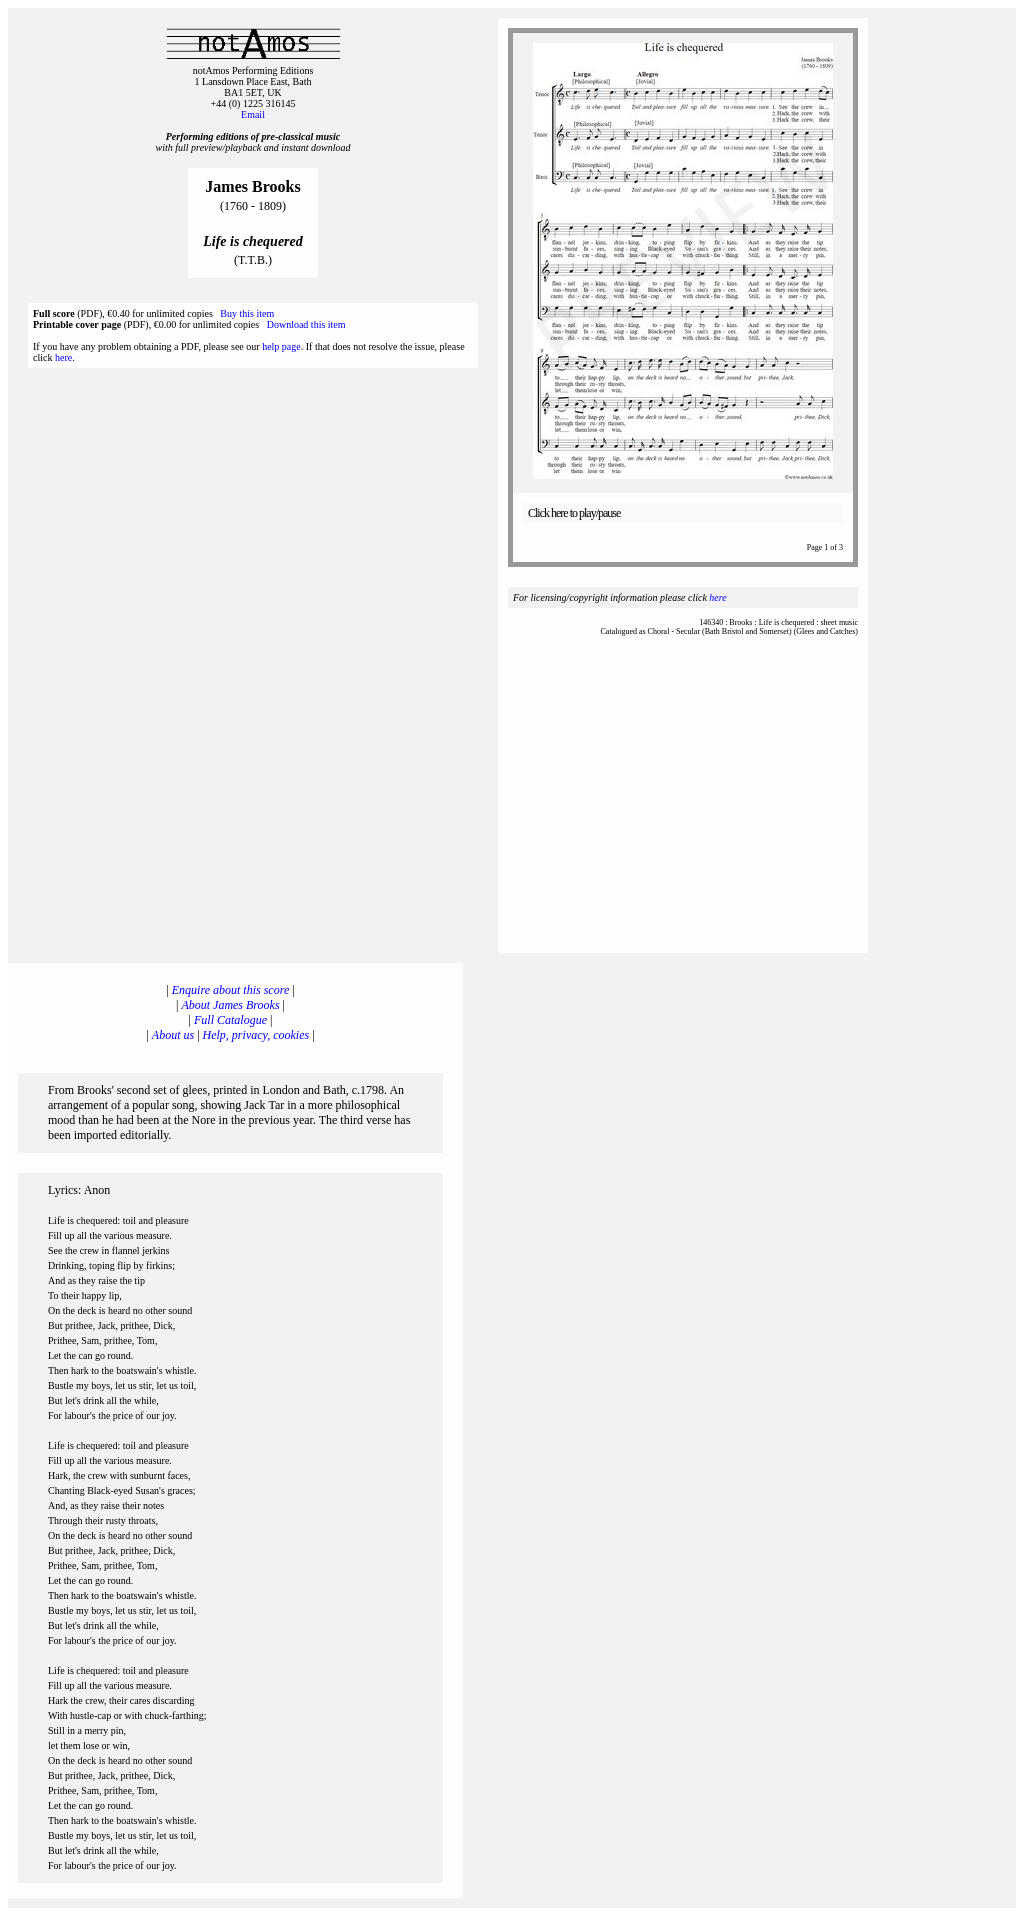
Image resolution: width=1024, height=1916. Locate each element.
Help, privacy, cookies (256, 1035)
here (63, 357)
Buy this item (247, 313)
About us (173, 1035)
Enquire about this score (230, 990)
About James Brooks (230, 1005)
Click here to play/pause (574, 513)
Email (253, 114)
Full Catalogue (230, 1020)
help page (281, 346)
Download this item (306, 324)
